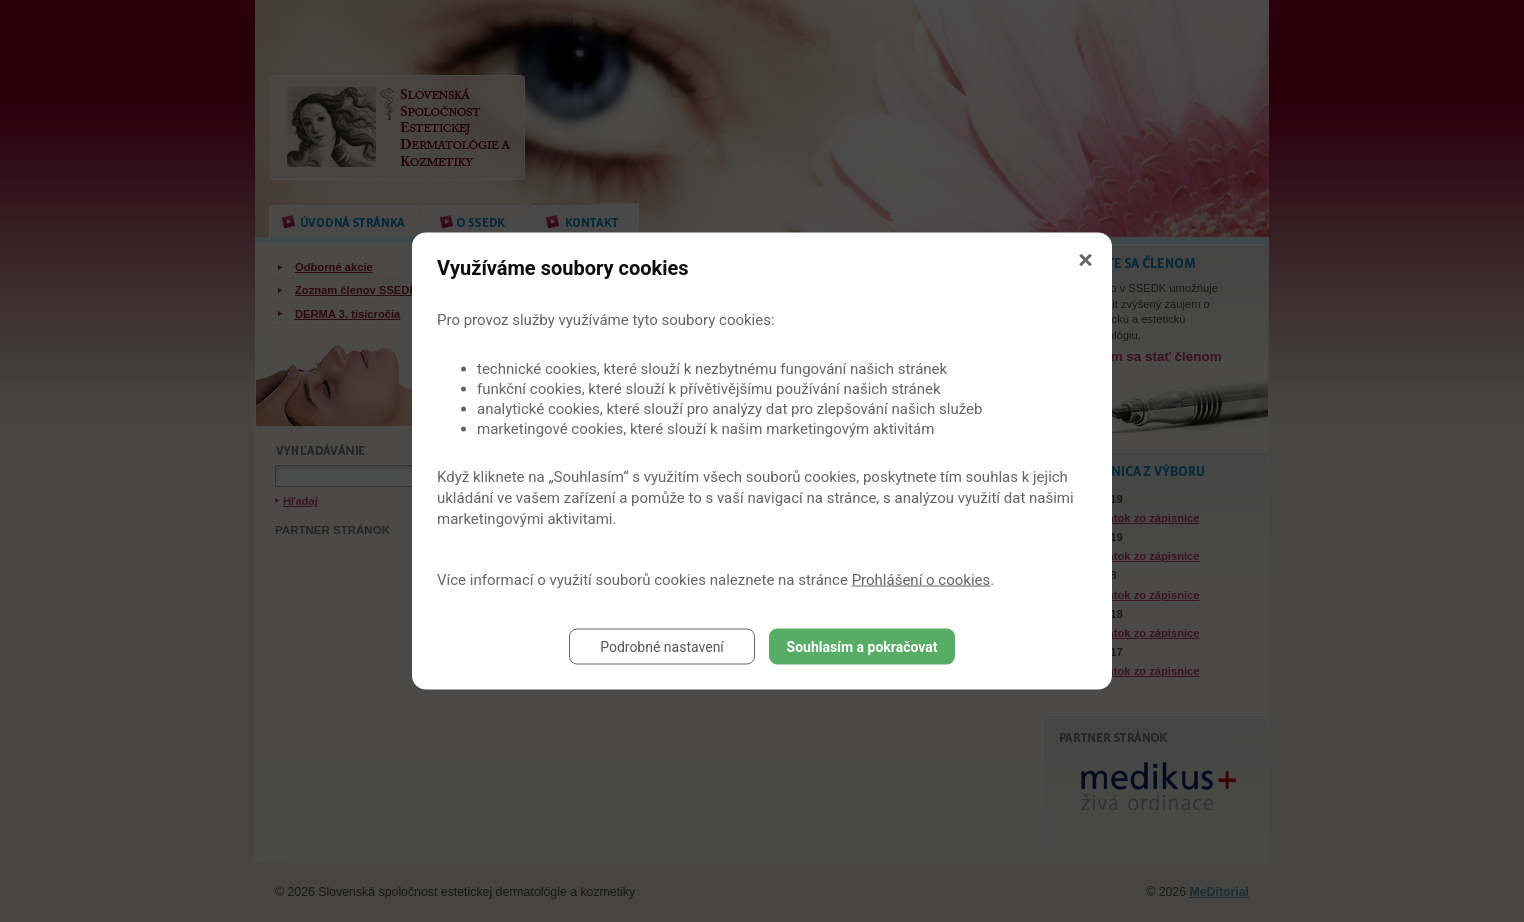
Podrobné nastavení (662, 647)
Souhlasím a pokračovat (862, 647)
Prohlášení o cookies (921, 580)
